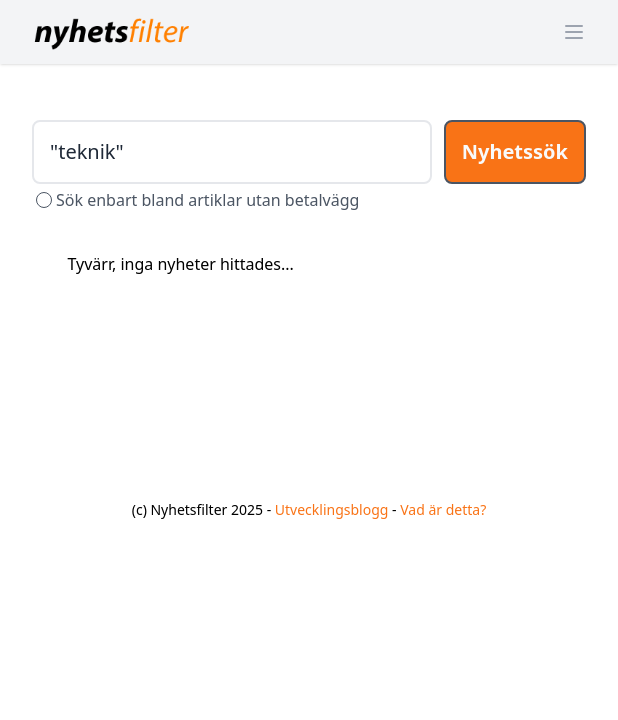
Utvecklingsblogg (332, 509)
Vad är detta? (443, 509)
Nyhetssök (515, 151)
